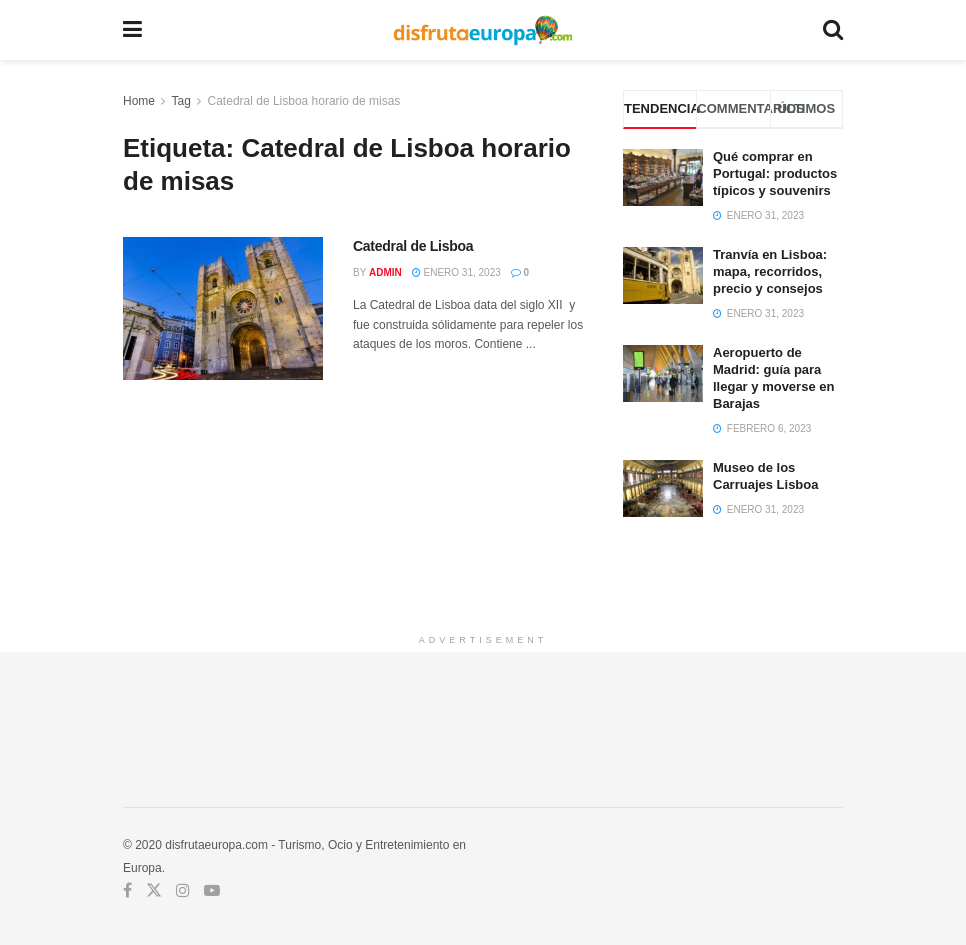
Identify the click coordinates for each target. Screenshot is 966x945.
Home (139, 101)
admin (385, 272)
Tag (180, 101)
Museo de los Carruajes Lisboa (766, 476)
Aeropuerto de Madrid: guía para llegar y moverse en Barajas (773, 378)
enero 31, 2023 (456, 272)
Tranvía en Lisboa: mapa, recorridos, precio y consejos (770, 271)
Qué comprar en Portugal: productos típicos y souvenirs (775, 173)
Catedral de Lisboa (413, 246)
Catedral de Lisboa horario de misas (304, 101)
